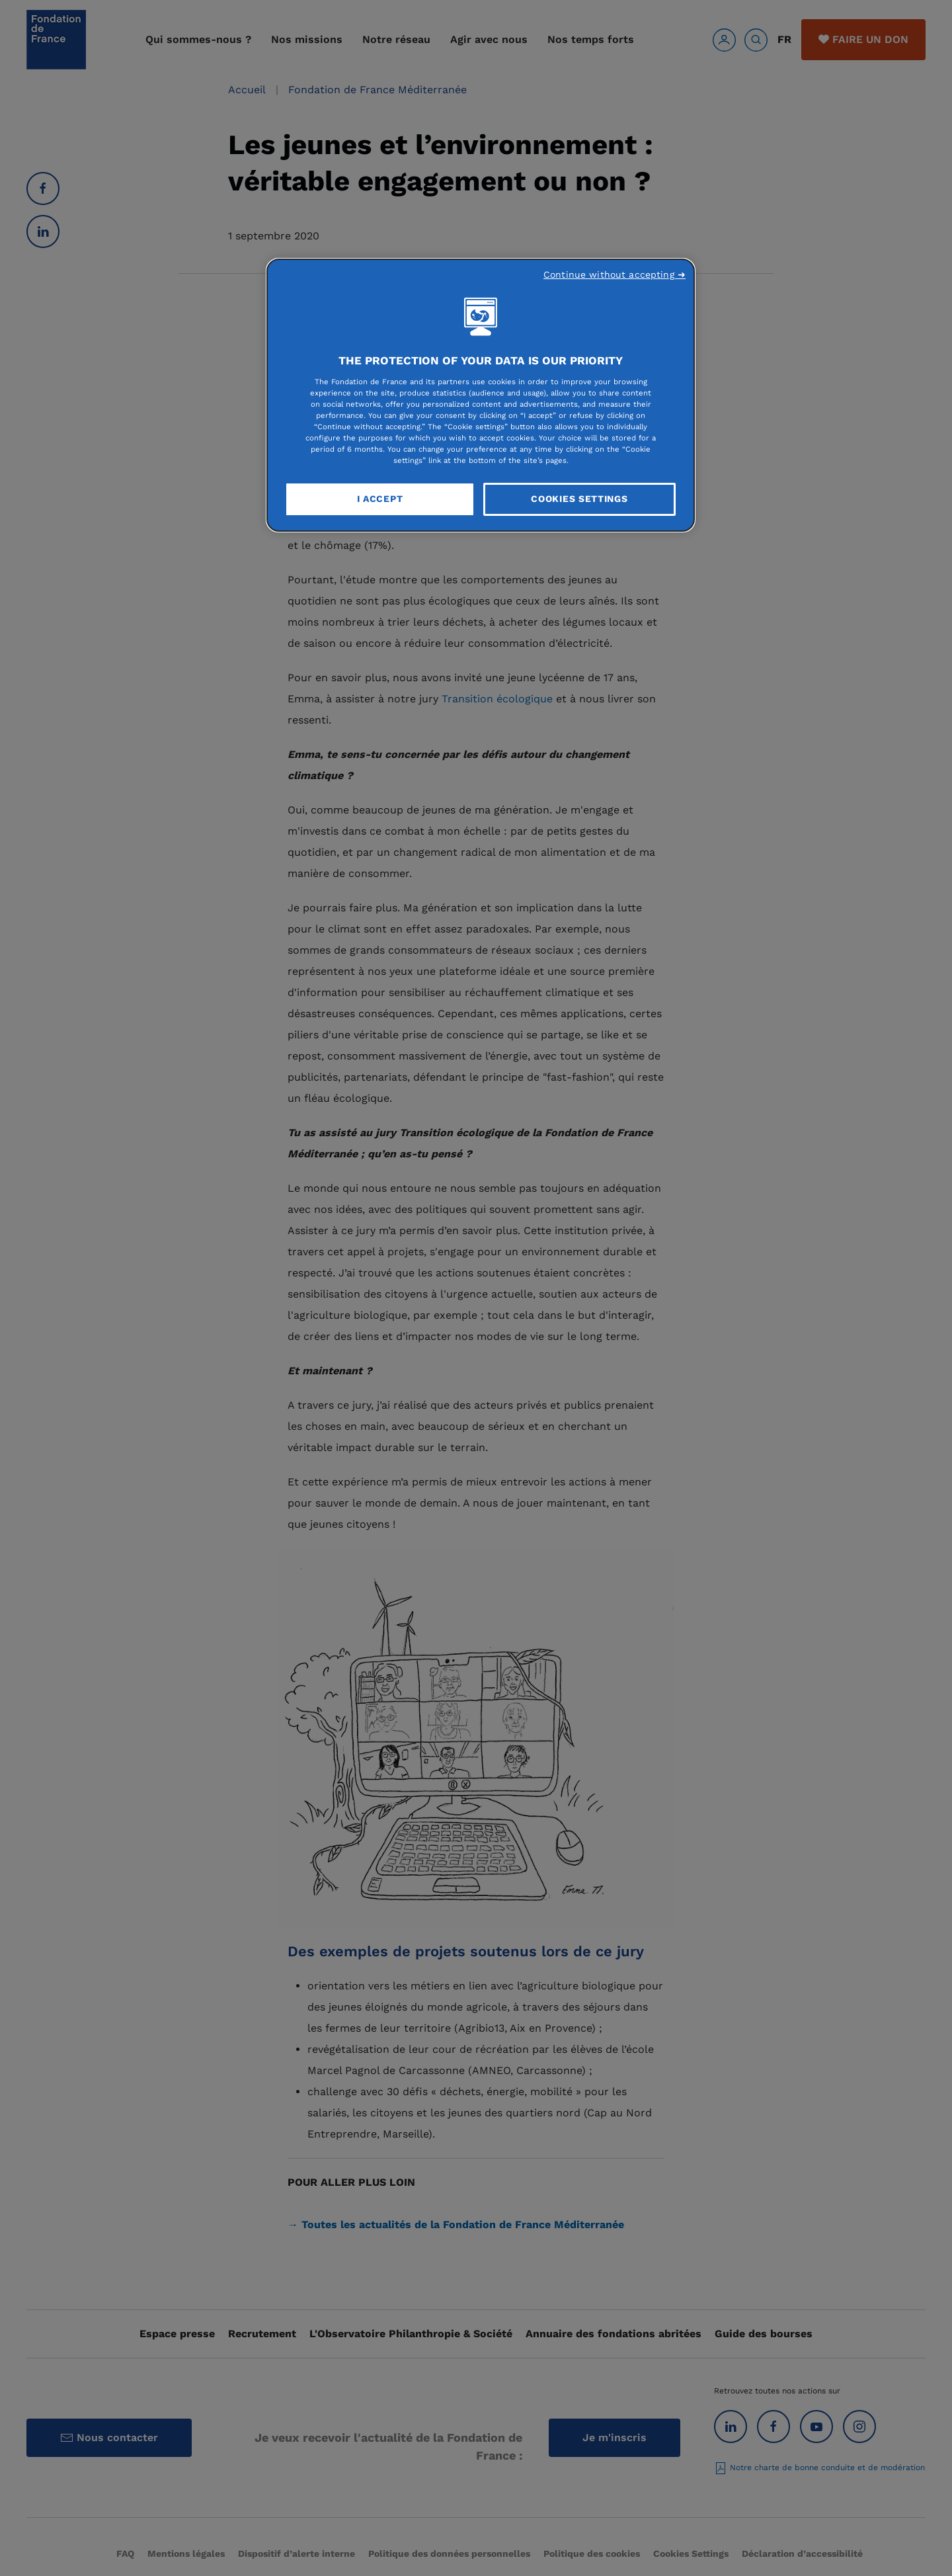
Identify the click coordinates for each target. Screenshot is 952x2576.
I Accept (380, 498)
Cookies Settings (579, 498)
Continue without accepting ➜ (614, 274)
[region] (480, 395)
